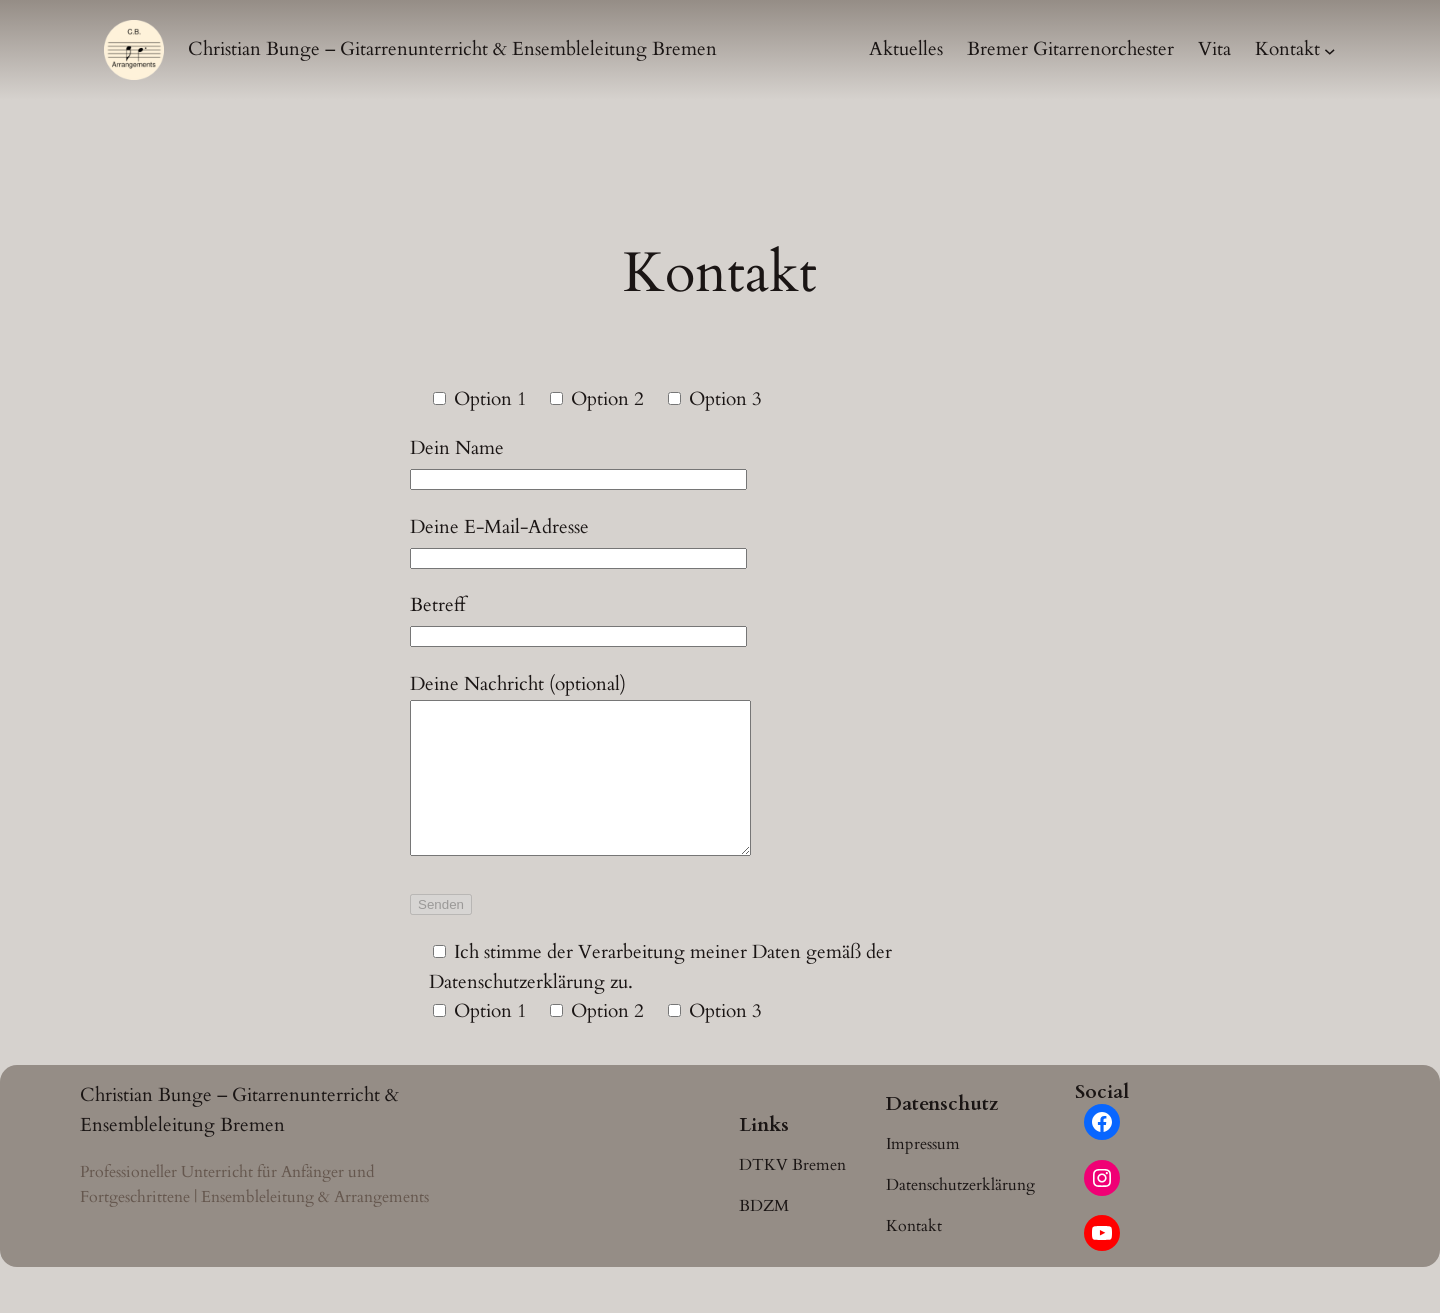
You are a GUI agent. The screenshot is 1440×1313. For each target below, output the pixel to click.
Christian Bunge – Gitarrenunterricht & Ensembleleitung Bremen (452, 49)
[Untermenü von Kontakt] (1330, 50)
